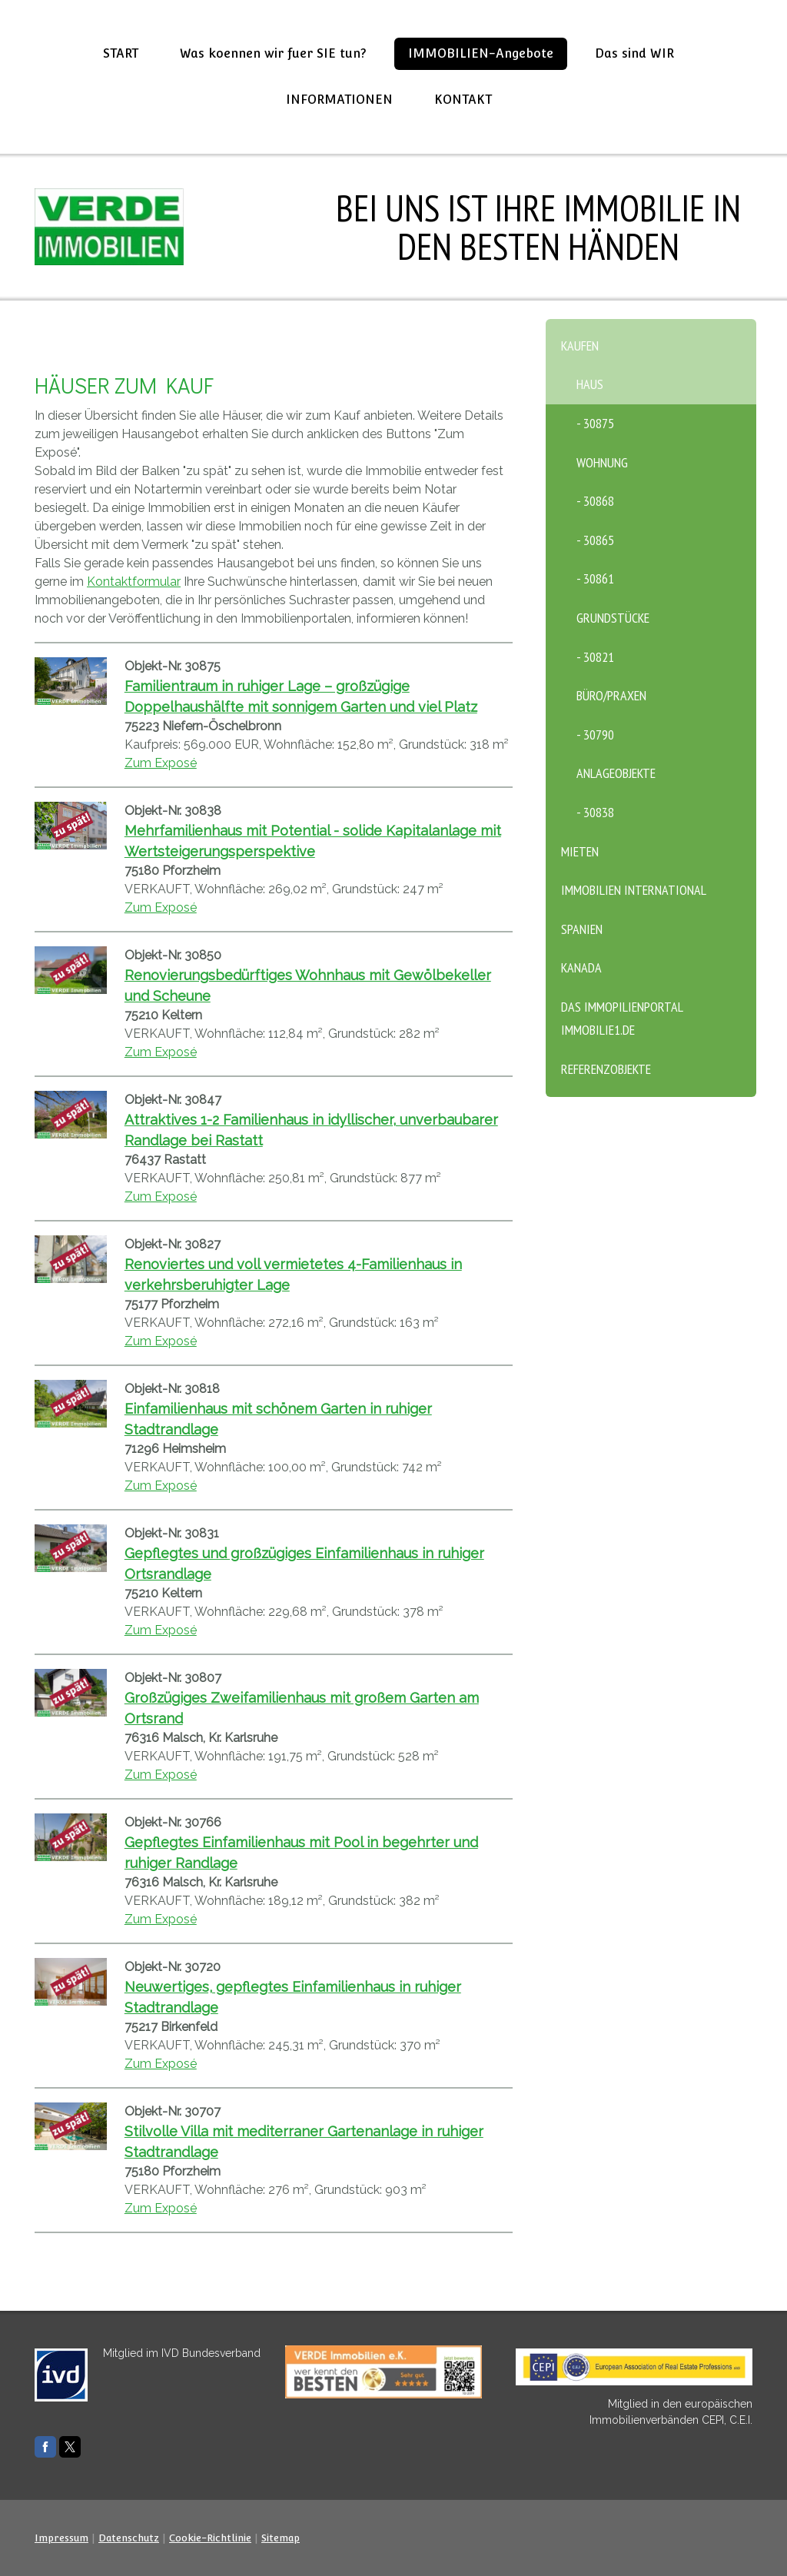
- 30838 (595, 812)
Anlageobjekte (616, 773)
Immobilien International (633, 890)
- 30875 (595, 423)
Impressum (61, 2538)
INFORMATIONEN (339, 99)
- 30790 (595, 734)
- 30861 (595, 578)
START (120, 53)
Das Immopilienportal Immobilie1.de (622, 1018)
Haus (589, 384)
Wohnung (602, 462)
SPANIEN (582, 929)
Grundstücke (612, 618)
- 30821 (595, 657)
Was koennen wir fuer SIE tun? (273, 53)
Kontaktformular (134, 581)
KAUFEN (580, 345)
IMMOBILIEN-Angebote (480, 53)
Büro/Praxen (611, 695)
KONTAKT (463, 99)
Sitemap (280, 2538)
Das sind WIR (634, 53)
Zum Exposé (161, 763)
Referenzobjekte (606, 1069)
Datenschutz (128, 2538)
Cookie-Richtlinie (210, 2538)
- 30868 (595, 501)
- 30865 (595, 540)
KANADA (581, 967)
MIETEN (580, 851)
